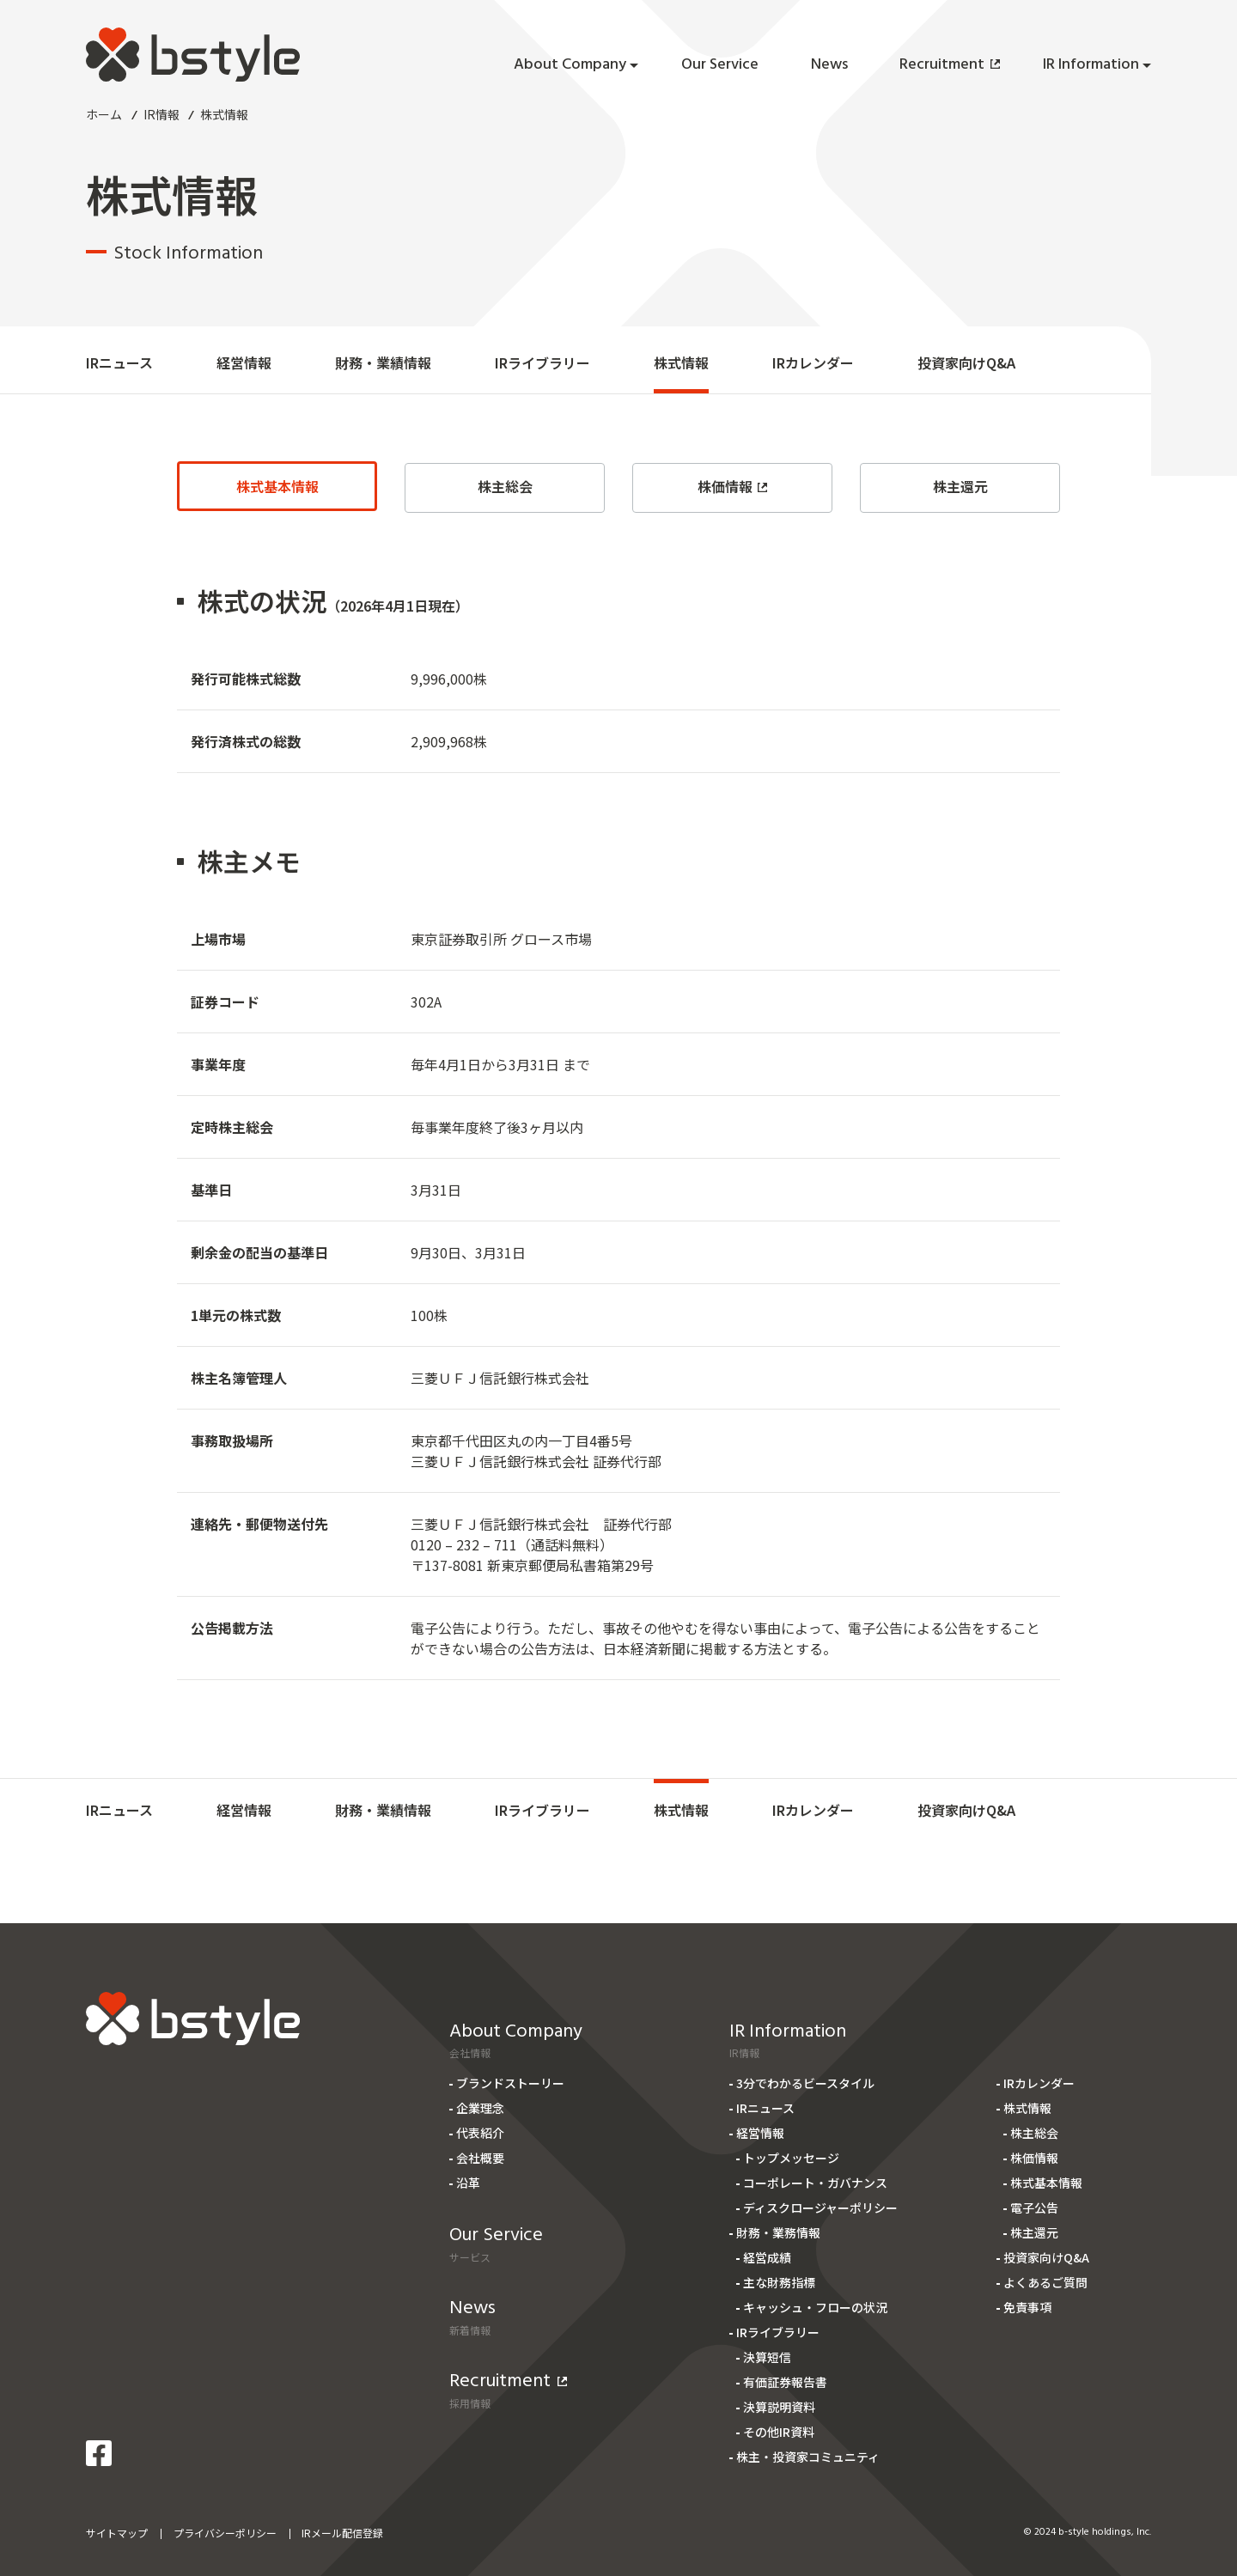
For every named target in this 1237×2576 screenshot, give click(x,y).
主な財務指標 (779, 2282)
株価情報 (732, 486)
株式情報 (681, 362)
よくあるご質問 (1045, 2282)
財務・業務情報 (778, 2232)
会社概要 (480, 2157)
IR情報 (161, 114)
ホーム (104, 114)
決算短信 (767, 2357)
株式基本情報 (277, 486)
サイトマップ (117, 2532)
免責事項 (1027, 2307)
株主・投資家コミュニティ (808, 2456)
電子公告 (1034, 2207)
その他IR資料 (778, 2431)
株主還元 (960, 486)
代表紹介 (480, 2132)
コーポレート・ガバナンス (815, 2182)
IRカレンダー (813, 362)
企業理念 (480, 2107)
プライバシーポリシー (225, 2532)
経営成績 (767, 2257)
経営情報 (243, 362)
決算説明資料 (779, 2406)
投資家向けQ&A (966, 362)
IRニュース (119, 362)
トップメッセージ (791, 2157)
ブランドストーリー (510, 2083)
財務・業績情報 (383, 362)
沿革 (468, 2182)
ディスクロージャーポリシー (820, 2207)
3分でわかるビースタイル (805, 2083)
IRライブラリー (542, 362)
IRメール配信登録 (342, 2532)
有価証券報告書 (785, 2381)
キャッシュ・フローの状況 (815, 2307)
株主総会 (505, 486)
